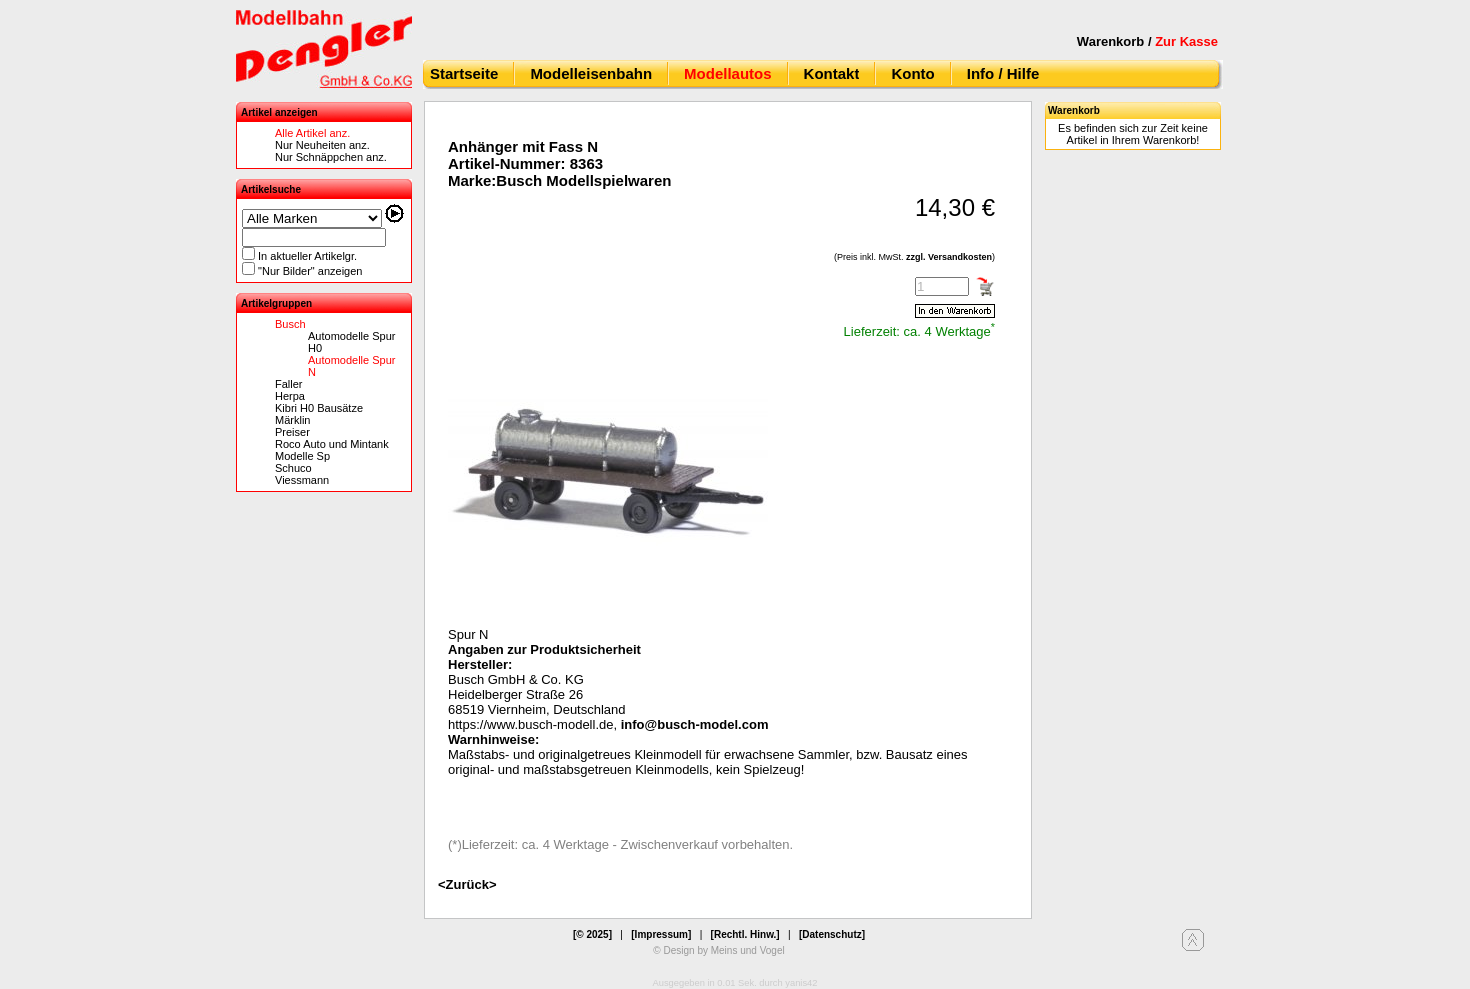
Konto (912, 73)
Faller (289, 384)
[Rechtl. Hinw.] (745, 934)
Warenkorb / (1147, 41)
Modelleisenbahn (591, 73)
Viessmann (302, 480)
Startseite (464, 73)
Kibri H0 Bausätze (319, 408)
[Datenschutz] (832, 934)
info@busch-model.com (695, 724)
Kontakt (832, 73)
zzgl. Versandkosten (949, 257)
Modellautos (728, 73)
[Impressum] (661, 934)
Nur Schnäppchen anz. (331, 157)
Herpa (290, 396)
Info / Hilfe (1003, 73)
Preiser (292, 432)
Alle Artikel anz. (312, 133)
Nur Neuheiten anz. (322, 145)
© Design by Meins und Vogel (718, 950)
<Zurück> (467, 884)
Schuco (293, 468)
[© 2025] (592, 934)
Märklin (292, 420)
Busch (290, 324)
